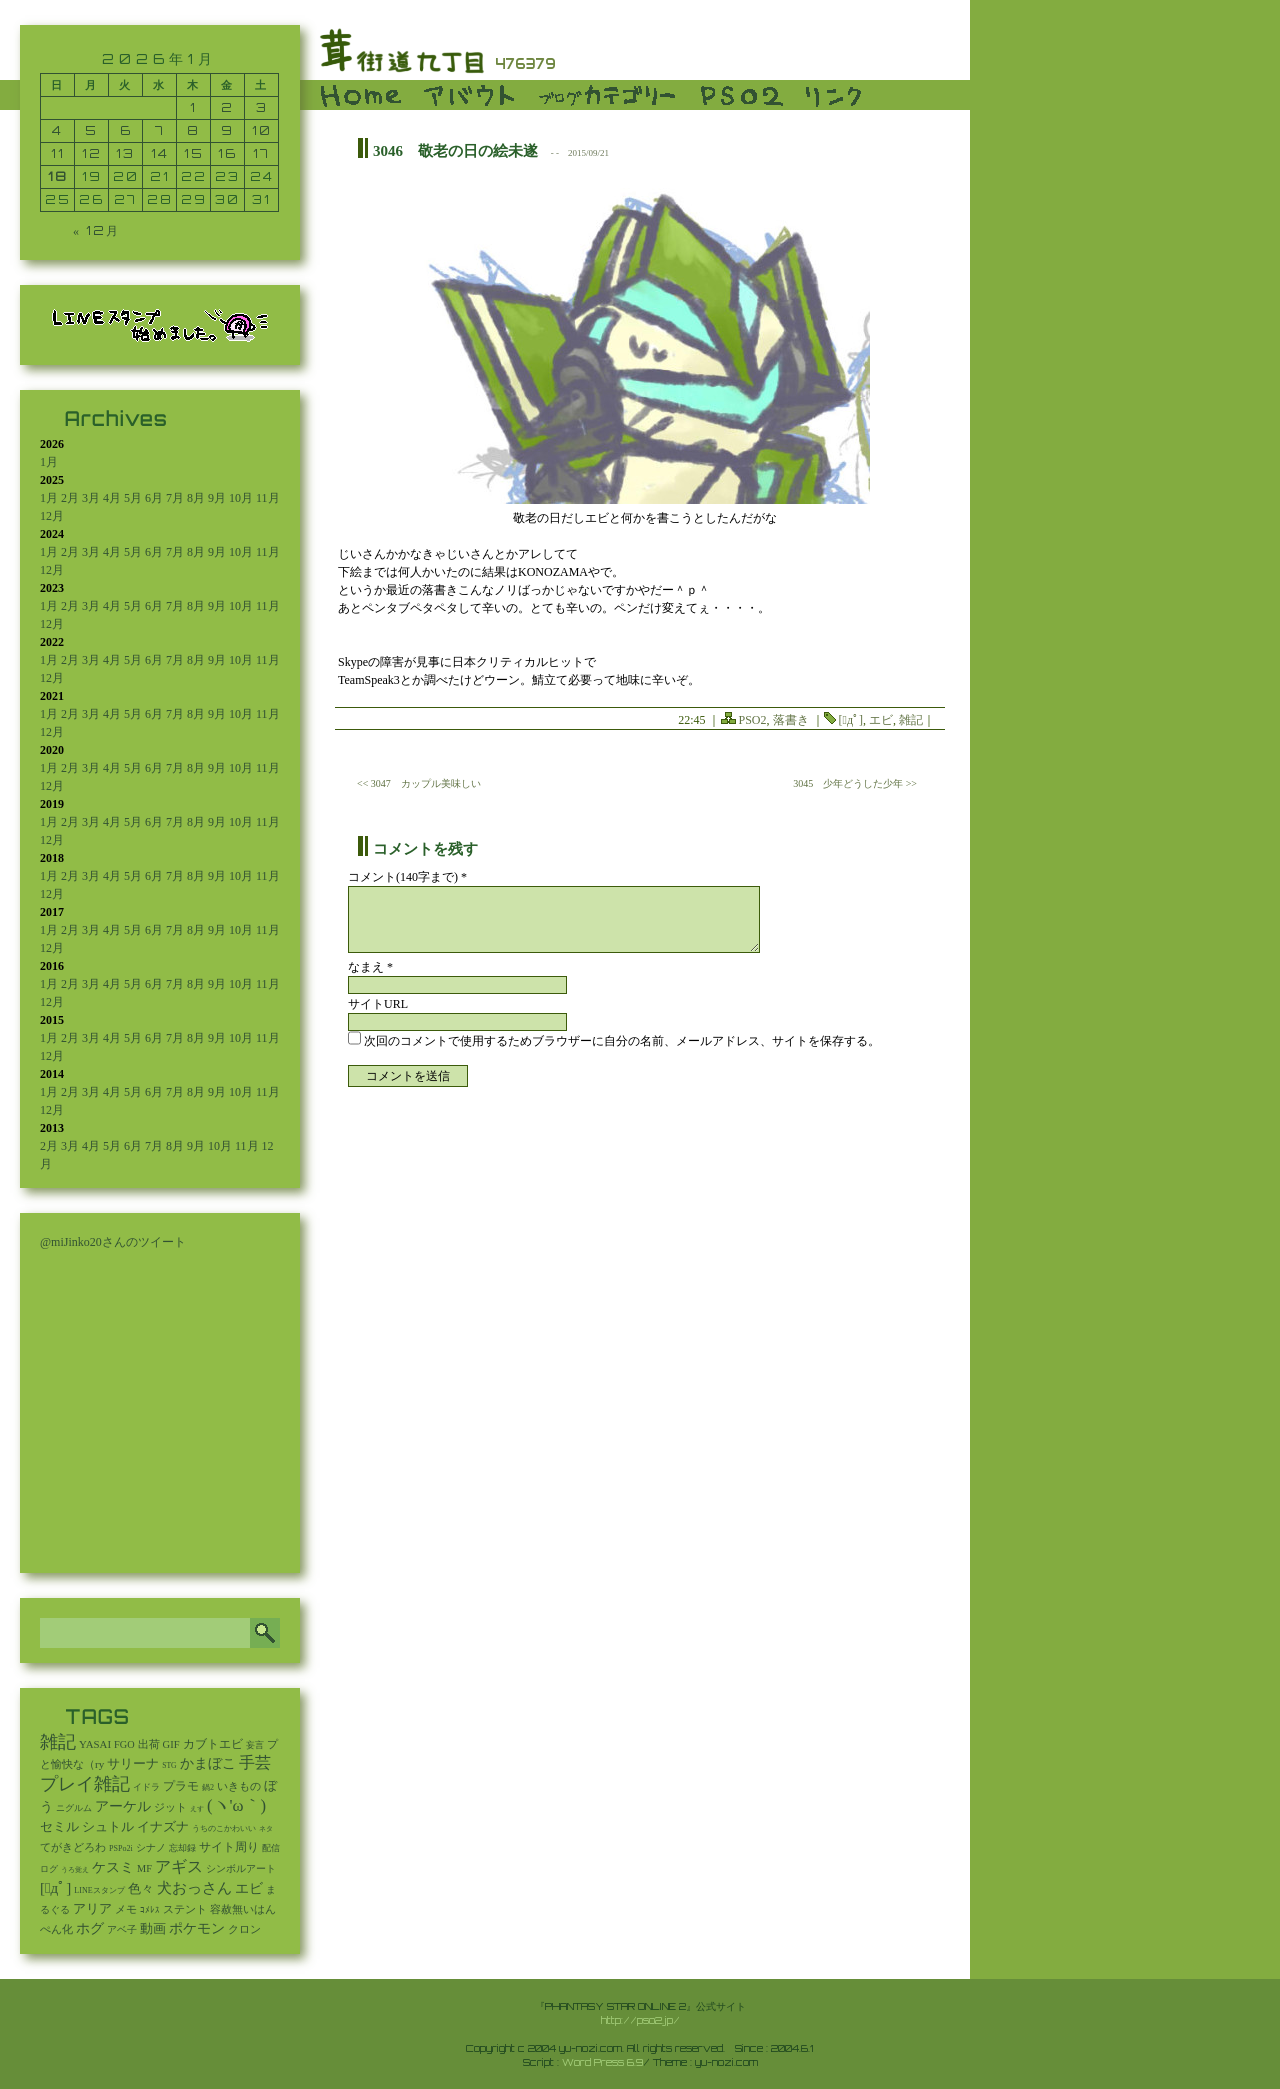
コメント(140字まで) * (407, 877)
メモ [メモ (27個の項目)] (126, 1909)
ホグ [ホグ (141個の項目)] (90, 1928)
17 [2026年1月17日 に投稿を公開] (261, 153)
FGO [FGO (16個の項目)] (124, 1744)
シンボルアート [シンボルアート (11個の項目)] (241, 1868)
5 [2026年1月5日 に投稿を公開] (91, 130)
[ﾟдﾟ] (851, 720)
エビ (881, 720)
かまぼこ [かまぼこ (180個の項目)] (208, 1763)
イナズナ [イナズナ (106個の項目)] (163, 1826)
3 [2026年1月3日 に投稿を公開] (262, 107)
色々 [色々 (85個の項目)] (141, 1889)
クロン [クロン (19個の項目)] (244, 1929)
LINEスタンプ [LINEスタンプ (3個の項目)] (99, 1890)
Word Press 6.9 (602, 2062)
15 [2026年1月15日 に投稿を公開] (194, 153)
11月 (268, 498)
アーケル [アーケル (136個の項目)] (123, 1806)
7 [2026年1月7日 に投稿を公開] (160, 130)
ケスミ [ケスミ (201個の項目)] (113, 1867)
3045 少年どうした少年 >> (855, 783)
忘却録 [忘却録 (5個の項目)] (182, 1848)
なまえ (370, 967)
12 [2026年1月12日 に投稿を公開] (92, 153)
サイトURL (378, 1004)
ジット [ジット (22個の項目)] (170, 1807)
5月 (133, 498)
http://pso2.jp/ (640, 2020)
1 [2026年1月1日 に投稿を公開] (193, 107)
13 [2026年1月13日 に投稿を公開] (125, 153)
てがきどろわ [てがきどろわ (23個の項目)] (73, 1847)
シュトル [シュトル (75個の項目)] (108, 1827)
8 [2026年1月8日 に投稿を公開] (193, 130)
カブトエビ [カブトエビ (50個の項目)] (213, 1744)
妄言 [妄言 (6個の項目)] (255, 1745)
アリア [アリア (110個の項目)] (92, 1908)
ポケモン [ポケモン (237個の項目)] (197, 1928)
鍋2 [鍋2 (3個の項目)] (208, 1787)
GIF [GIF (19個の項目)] (171, 1744)
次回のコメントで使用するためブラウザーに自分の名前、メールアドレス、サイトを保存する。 (622, 1041)
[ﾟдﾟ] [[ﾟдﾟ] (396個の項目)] (55, 1888)
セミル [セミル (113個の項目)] (59, 1826)
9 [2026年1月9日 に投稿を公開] (227, 130)
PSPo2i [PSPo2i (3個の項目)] (121, 1848)
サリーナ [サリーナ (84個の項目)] (133, 1764)
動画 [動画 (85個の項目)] (153, 1929)
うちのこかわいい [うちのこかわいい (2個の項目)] (224, 1828)
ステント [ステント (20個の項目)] (185, 1909)
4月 (112, 498)
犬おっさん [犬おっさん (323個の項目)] (194, 1888)
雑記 (911, 720)
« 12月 (96, 230)
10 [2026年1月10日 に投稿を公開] (262, 130)
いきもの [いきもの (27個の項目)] (239, 1786)
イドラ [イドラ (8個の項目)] (146, 1787)
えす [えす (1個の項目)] (197, 1809)
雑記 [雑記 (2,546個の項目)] (58, 1742)
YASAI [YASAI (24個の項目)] (95, 1744)
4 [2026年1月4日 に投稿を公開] (57, 130)
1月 (49, 462)
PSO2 (753, 720)
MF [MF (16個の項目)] (144, 1868)
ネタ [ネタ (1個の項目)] (266, 1829)
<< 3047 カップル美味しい (419, 783)
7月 (175, 498)
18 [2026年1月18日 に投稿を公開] (58, 176)
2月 (70, 498)
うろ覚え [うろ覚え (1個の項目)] (75, 1870)
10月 (241, 498)
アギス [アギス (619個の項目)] (179, 1866)
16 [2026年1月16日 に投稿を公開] (227, 153)
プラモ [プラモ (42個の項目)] (181, 1786)
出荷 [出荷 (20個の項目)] (149, 1744)
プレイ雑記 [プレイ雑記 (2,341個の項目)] (85, 1784)
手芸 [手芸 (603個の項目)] (255, 1762)
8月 (196, 498)
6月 (154, 498)
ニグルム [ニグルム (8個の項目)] (74, 1808)
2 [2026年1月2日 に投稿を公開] (227, 107)
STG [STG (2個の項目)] (169, 1765)
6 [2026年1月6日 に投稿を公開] (126, 130)
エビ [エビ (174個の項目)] (249, 1888)
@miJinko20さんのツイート (113, 1242)
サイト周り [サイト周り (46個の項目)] (229, 1847)
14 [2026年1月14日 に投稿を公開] (160, 153)
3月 (91, 498)
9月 (217, 498)
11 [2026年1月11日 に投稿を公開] (58, 153)
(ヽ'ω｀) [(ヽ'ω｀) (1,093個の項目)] (236, 1805)
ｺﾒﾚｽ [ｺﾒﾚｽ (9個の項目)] (150, 1910)
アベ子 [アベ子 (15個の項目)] (122, 1929)
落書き (791, 720)
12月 (52, 516)
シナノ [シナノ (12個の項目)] (151, 1847)
